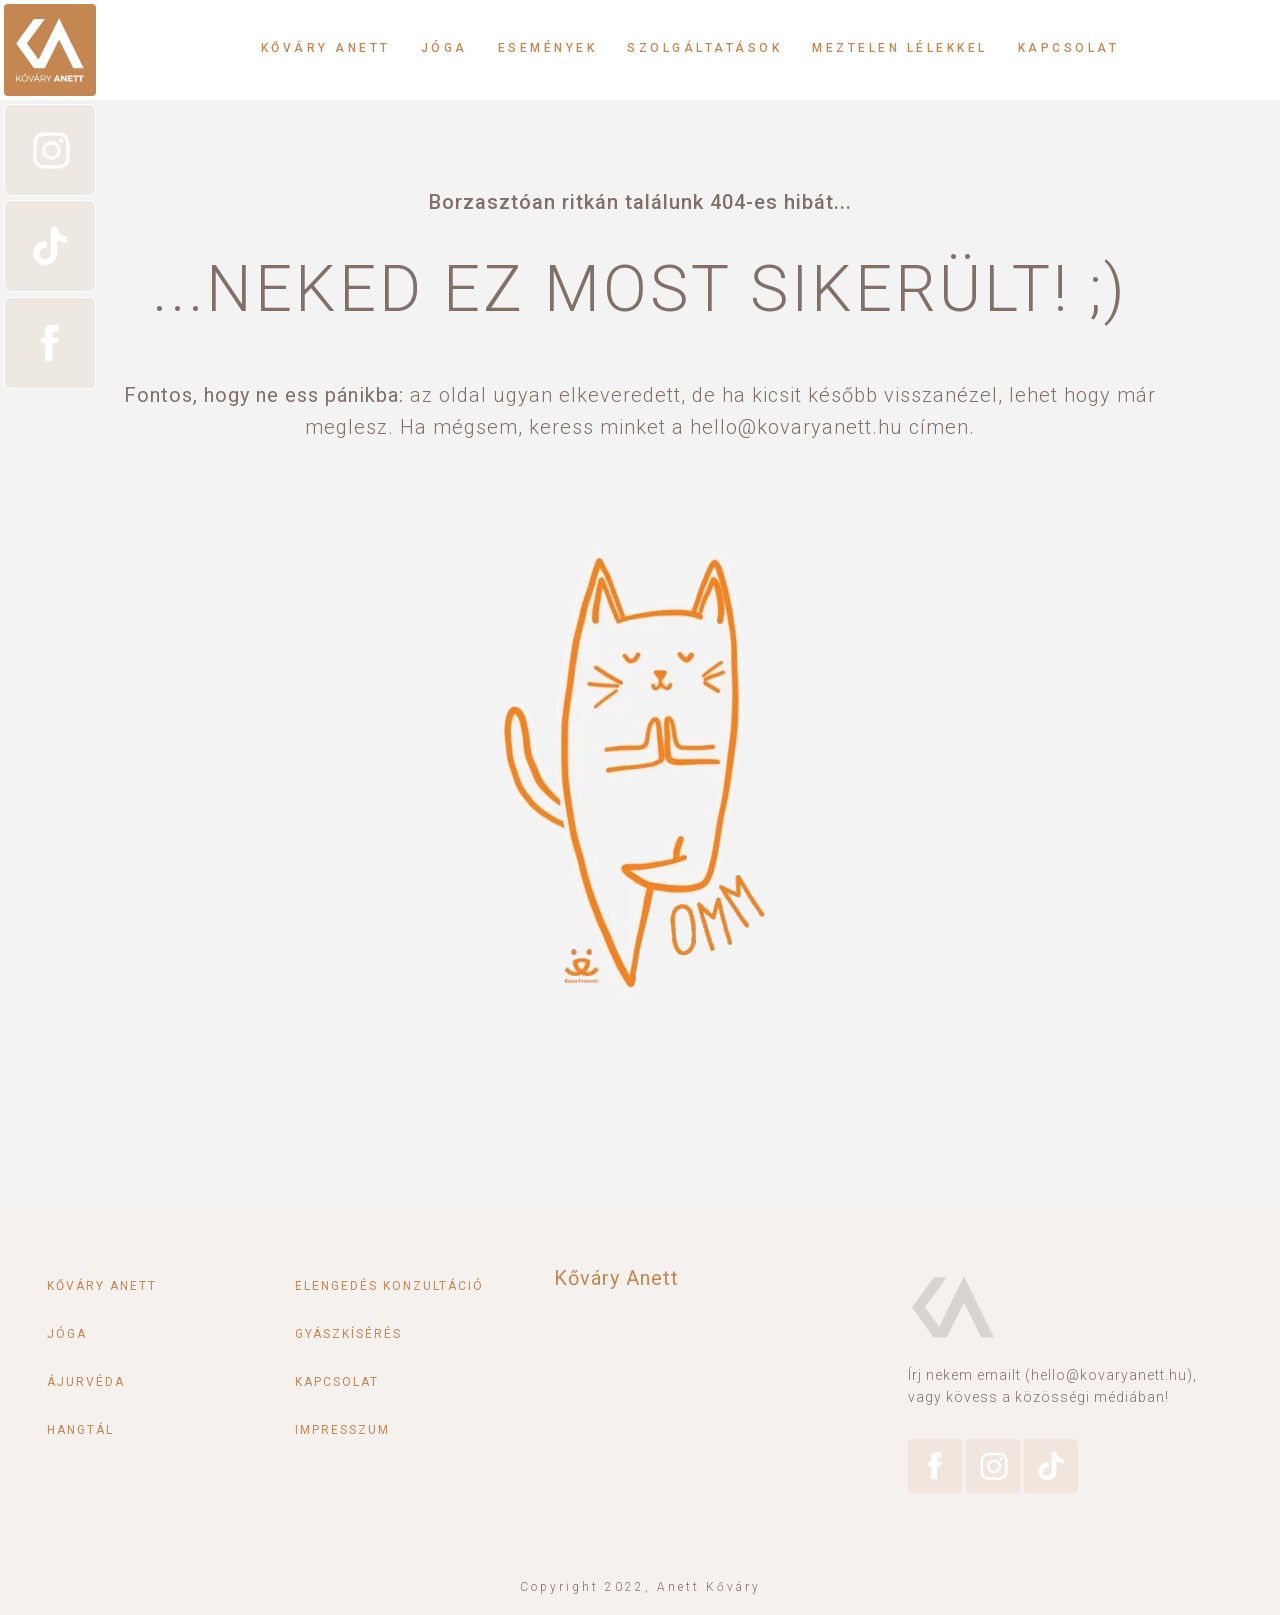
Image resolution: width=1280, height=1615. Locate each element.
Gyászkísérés (348, 1334)
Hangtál (80, 1430)
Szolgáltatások (704, 48)
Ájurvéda (86, 1382)
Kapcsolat (1069, 48)
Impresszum (342, 1430)
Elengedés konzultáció (389, 1286)
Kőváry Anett (326, 48)
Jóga (444, 48)
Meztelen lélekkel (900, 48)
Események (548, 48)
